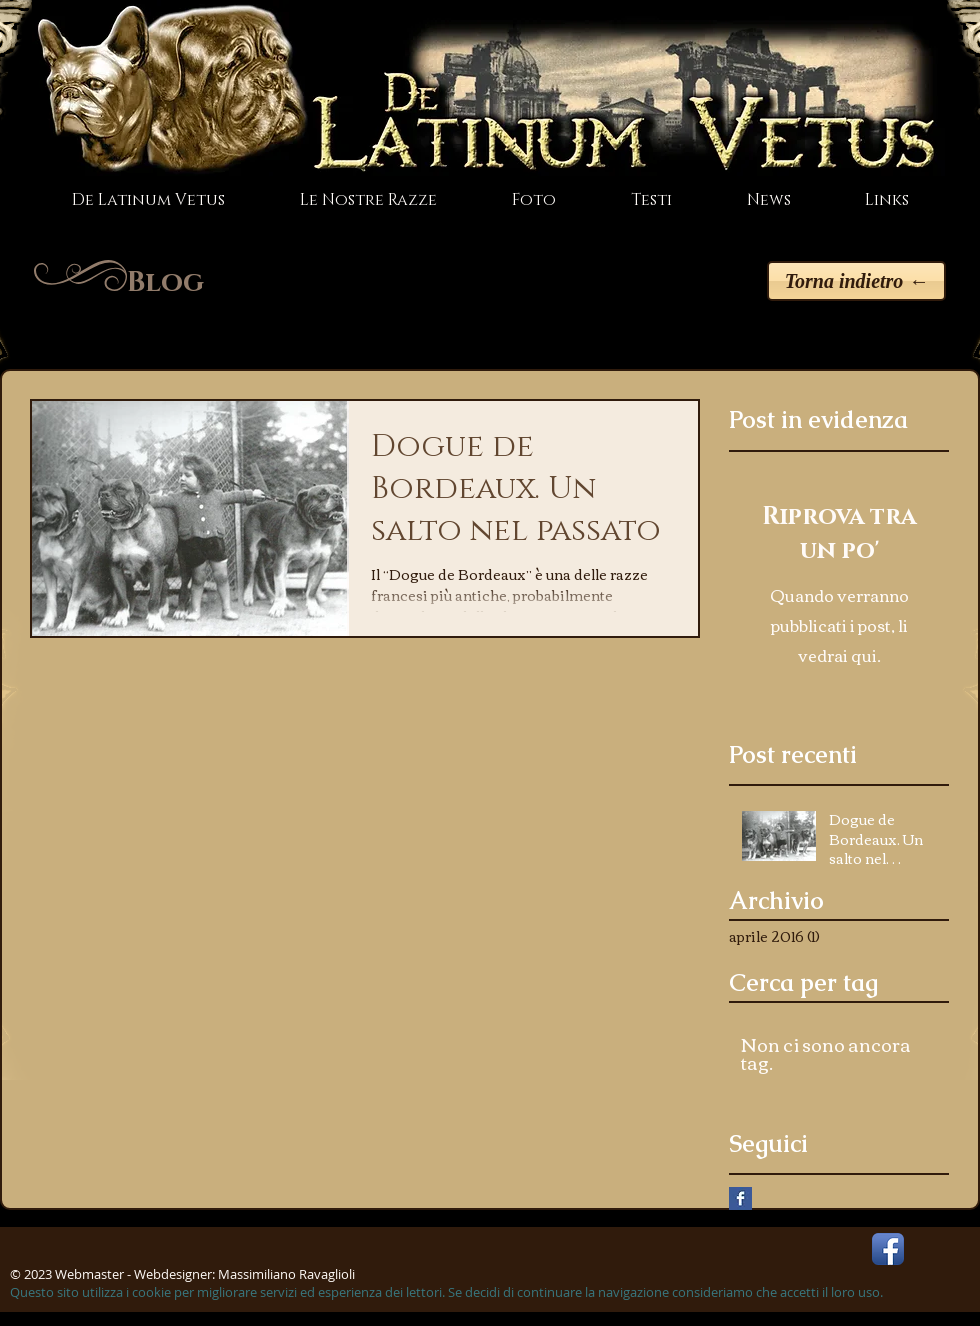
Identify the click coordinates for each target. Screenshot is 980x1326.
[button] (368, 200)
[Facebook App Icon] (888, 1249)
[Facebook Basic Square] (740, 1198)
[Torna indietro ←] (856, 281)
